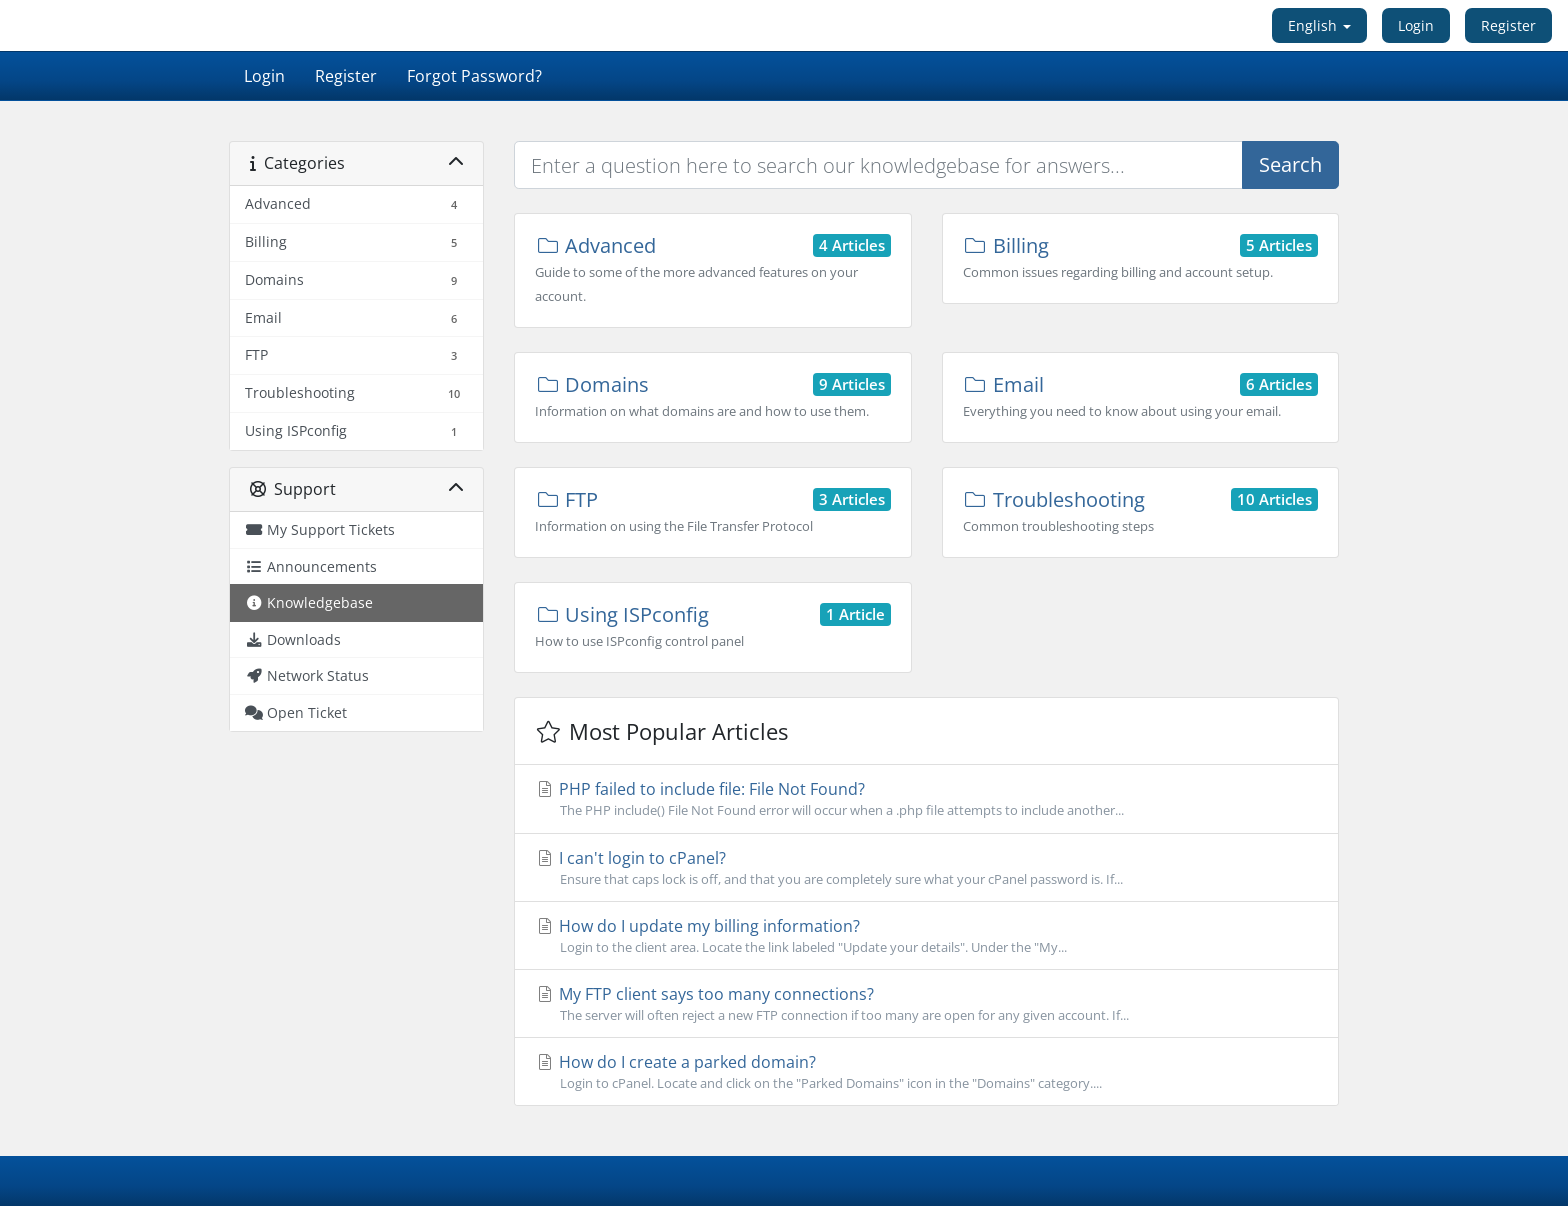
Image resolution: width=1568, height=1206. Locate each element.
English (1319, 25)
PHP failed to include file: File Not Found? (926, 799)
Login (1416, 25)
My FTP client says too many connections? (926, 1004)
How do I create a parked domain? (926, 1072)
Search (1290, 164)
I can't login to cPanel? (926, 868)
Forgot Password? (474, 76)
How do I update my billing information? (926, 936)
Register (1508, 25)
